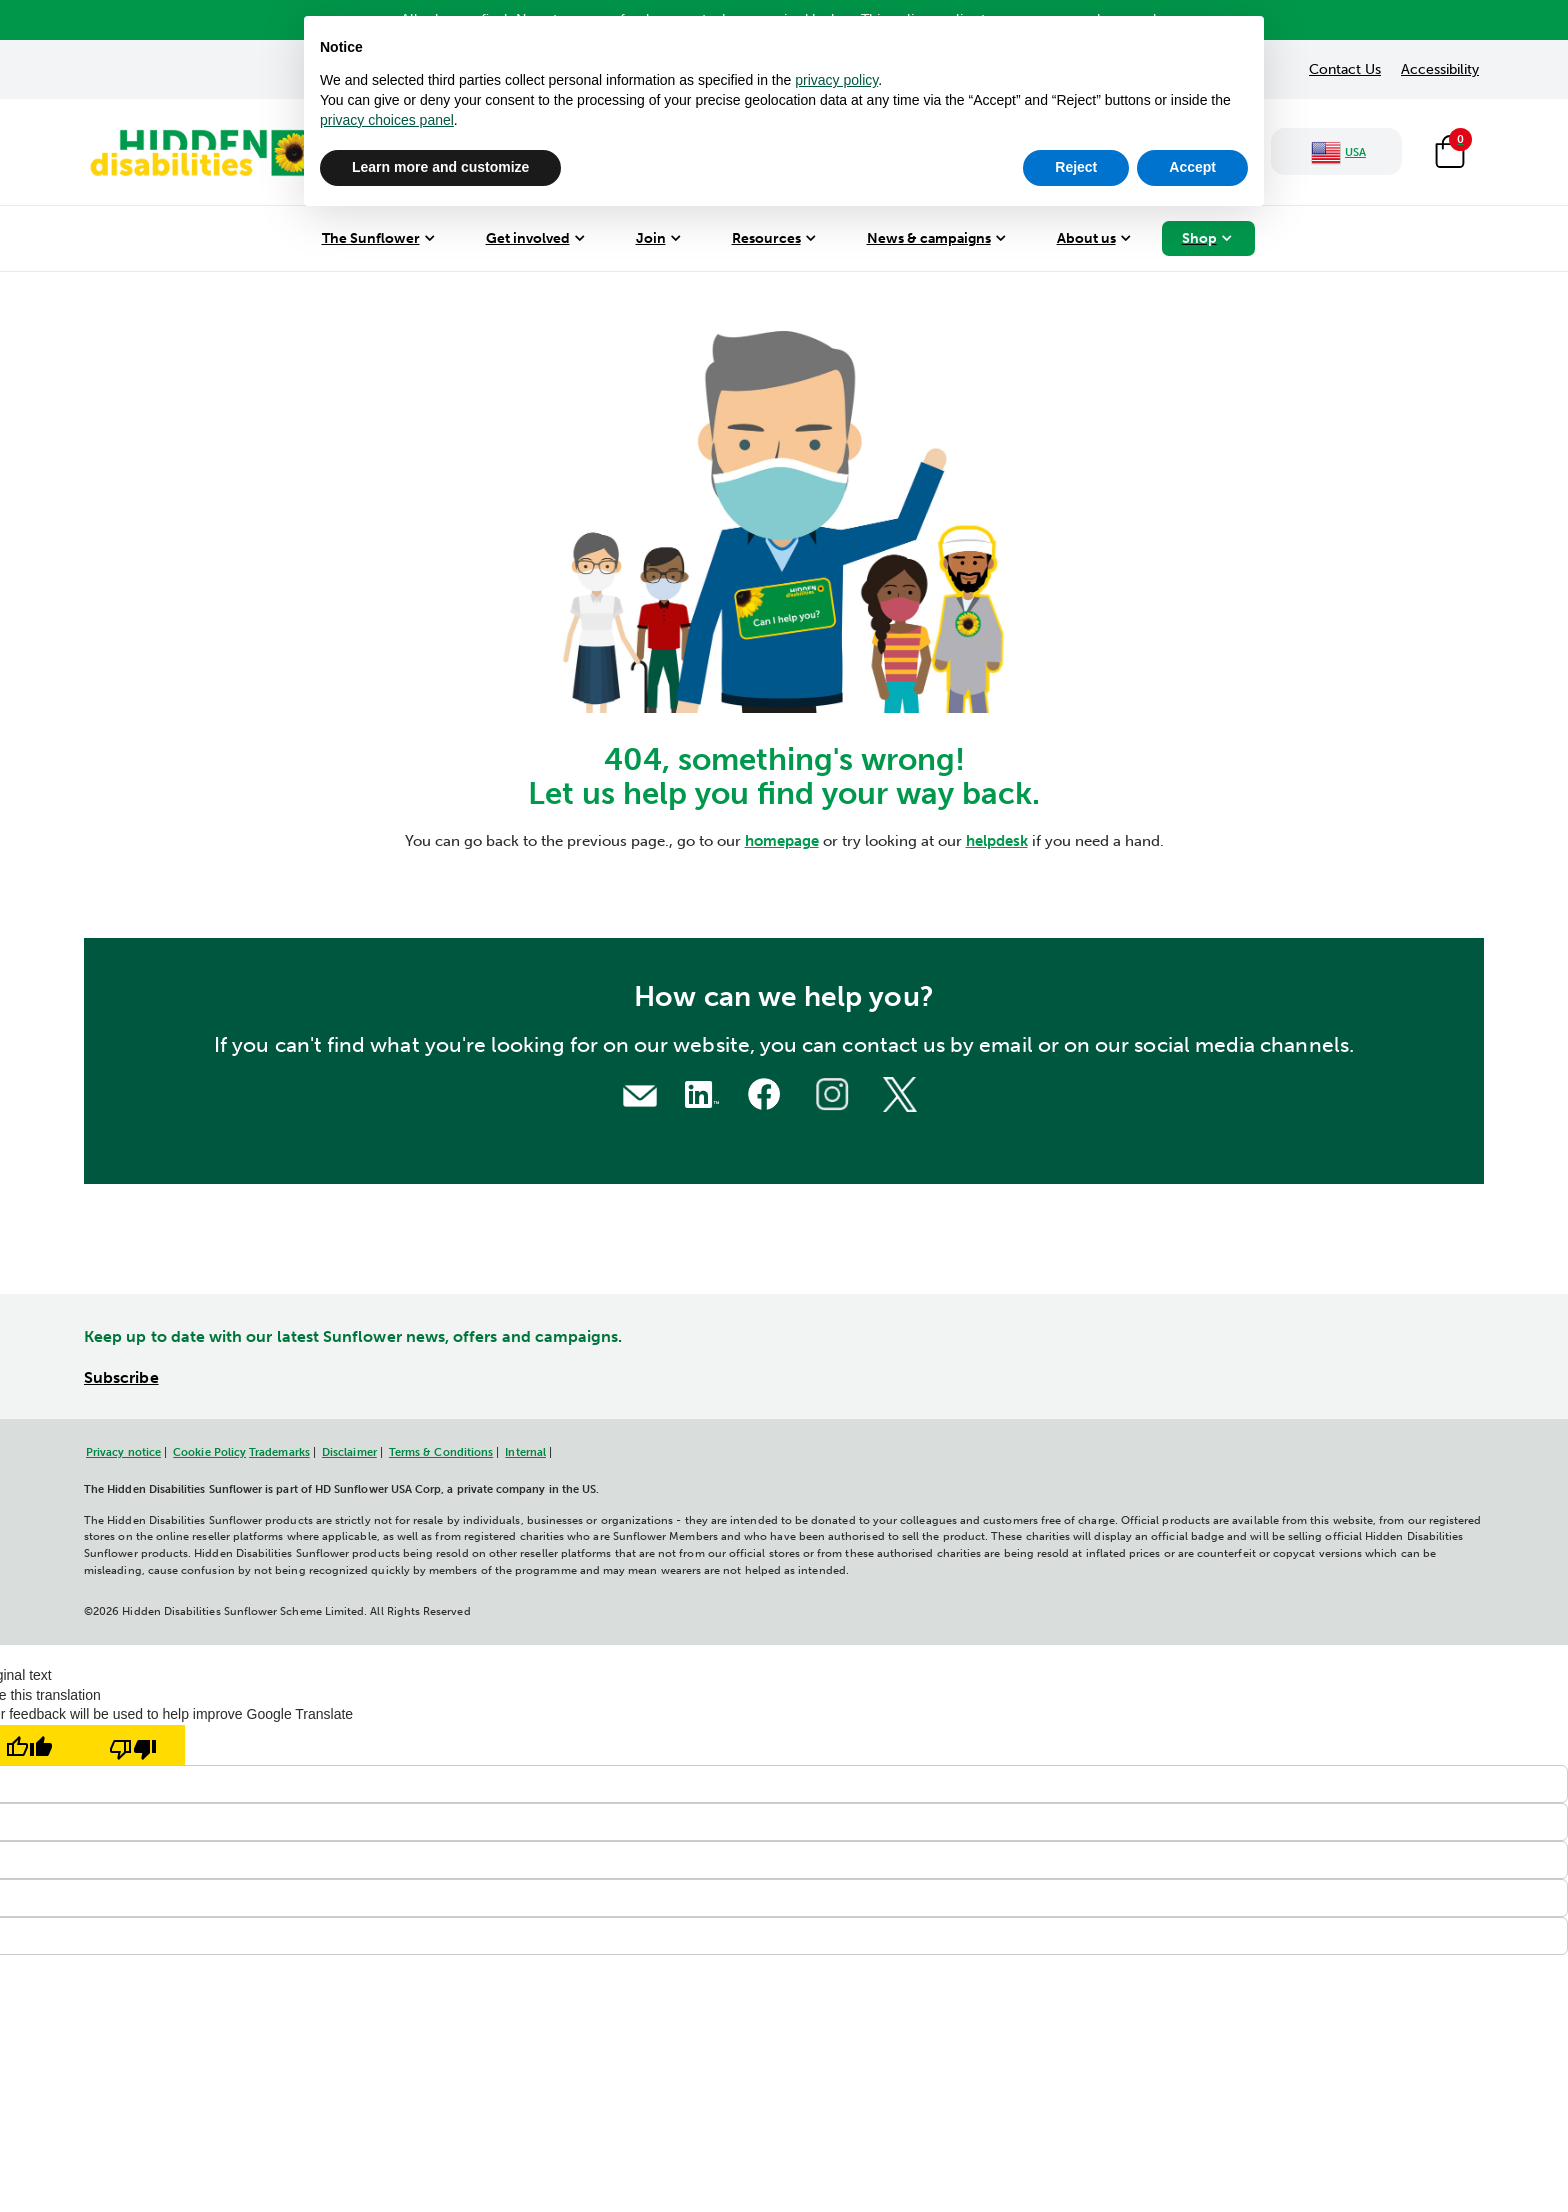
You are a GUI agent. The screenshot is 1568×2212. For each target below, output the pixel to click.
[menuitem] (378, 238)
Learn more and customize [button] (440, 167)
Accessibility (1440, 69)
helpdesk (997, 841)
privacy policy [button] (836, 80)
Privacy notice (123, 1452)
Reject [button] (1076, 167)
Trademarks (279, 1452)
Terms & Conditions (441, 1452)
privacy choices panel (387, 120)
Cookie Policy (209, 1452)
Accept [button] (1192, 167)
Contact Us (1345, 69)
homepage (782, 841)
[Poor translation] (133, 1745)
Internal (525, 1452)
